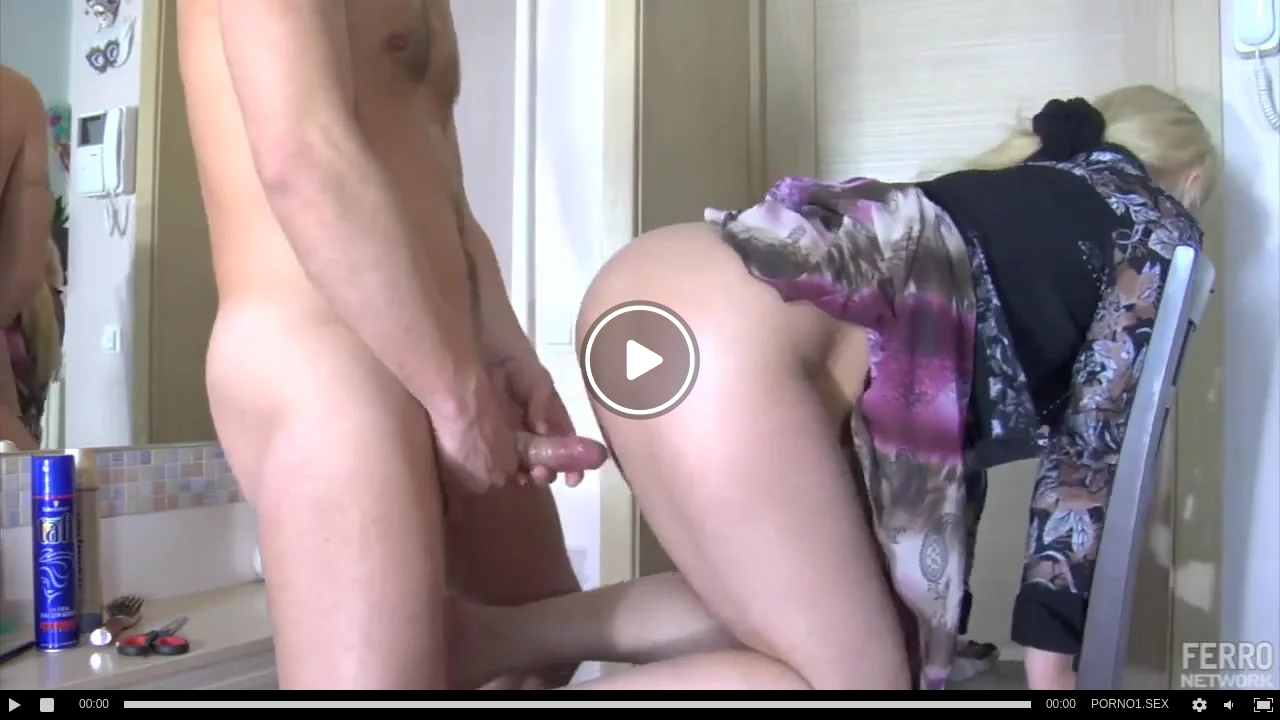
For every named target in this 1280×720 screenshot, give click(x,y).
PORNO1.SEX (1130, 704)
